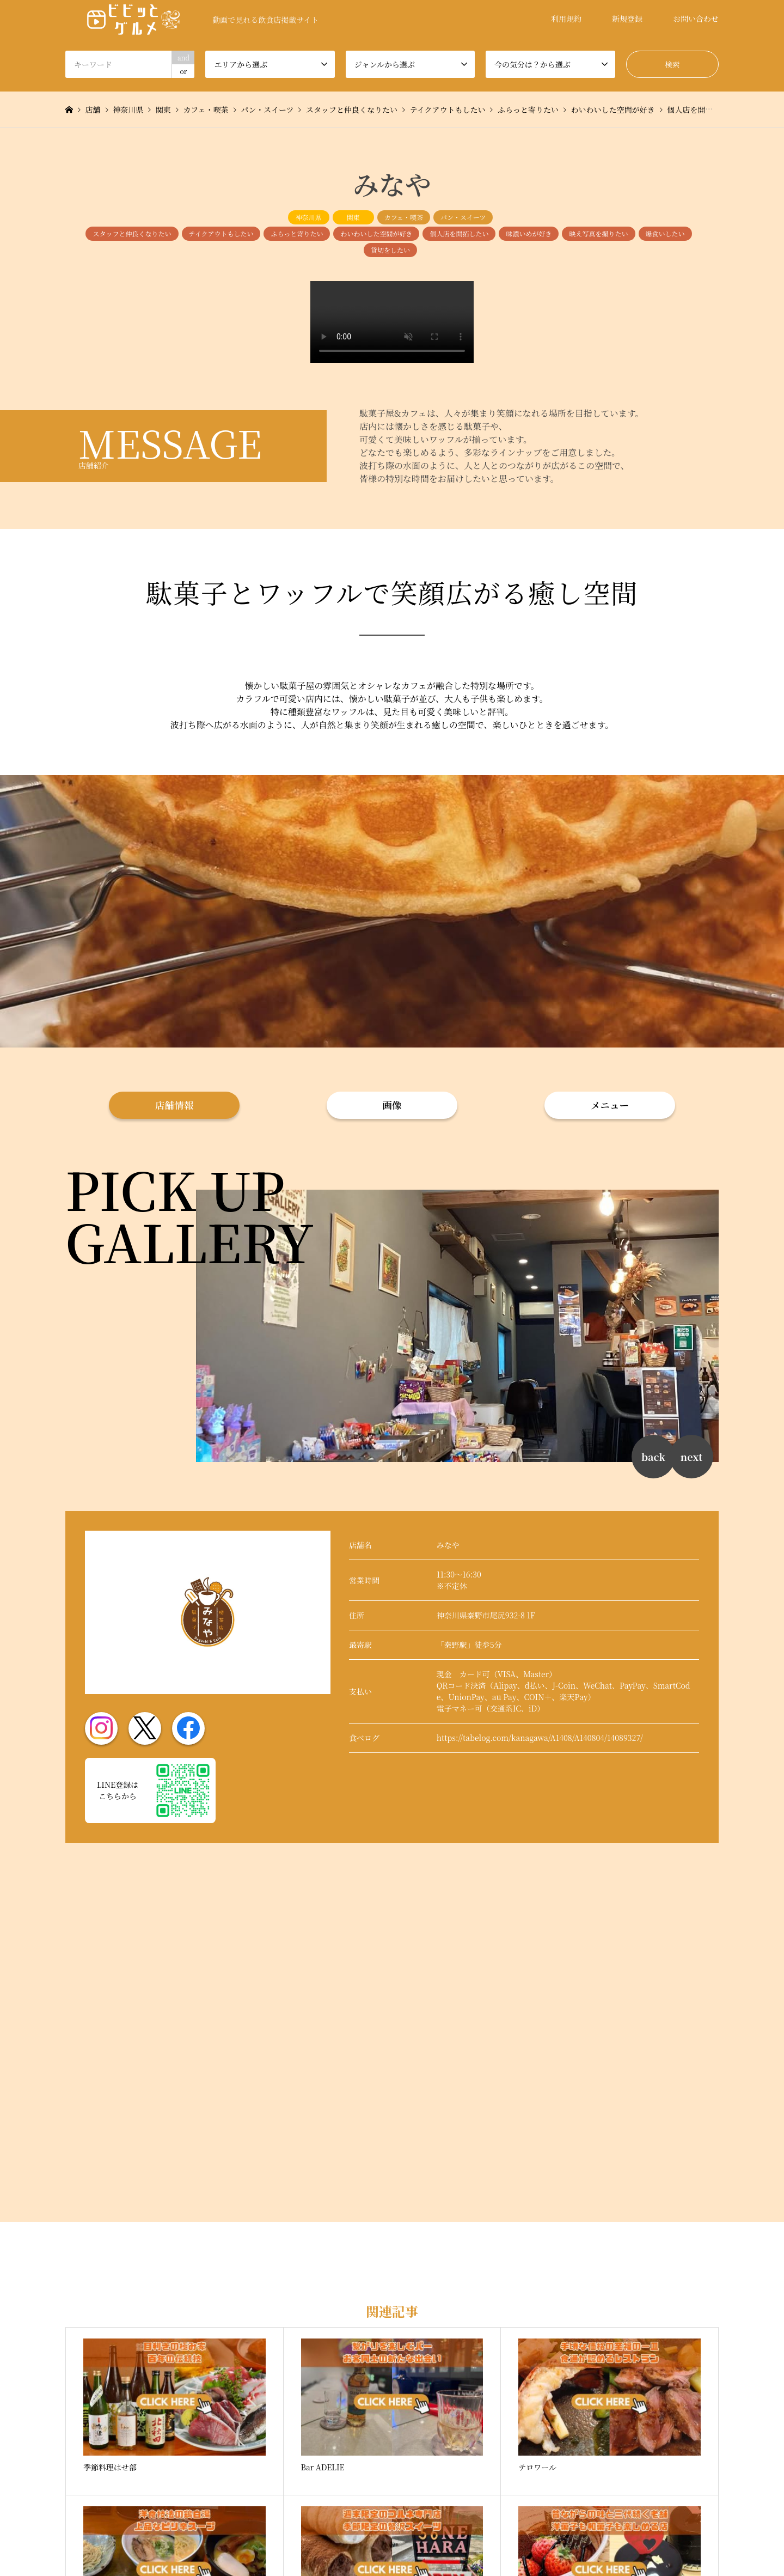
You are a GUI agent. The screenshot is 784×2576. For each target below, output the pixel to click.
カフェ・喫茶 (403, 217)
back (653, 1457)
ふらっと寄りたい (297, 233)
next (691, 1457)
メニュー (610, 1105)
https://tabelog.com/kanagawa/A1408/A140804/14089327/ (540, 1737)
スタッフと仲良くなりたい (132, 233)
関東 (353, 217)
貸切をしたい (390, 249)
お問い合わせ (696, 18)
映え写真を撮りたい (598, 233)
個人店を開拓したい (459, 233)
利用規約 (566, 18)
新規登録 (627, 18)
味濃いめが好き (529, 233)
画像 (392, 1105)
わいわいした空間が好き (376, 233)
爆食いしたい (665, 233)
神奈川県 (309, 217)
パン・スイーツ (463, 217)
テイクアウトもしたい (221, 233)
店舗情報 (174, 1105)
